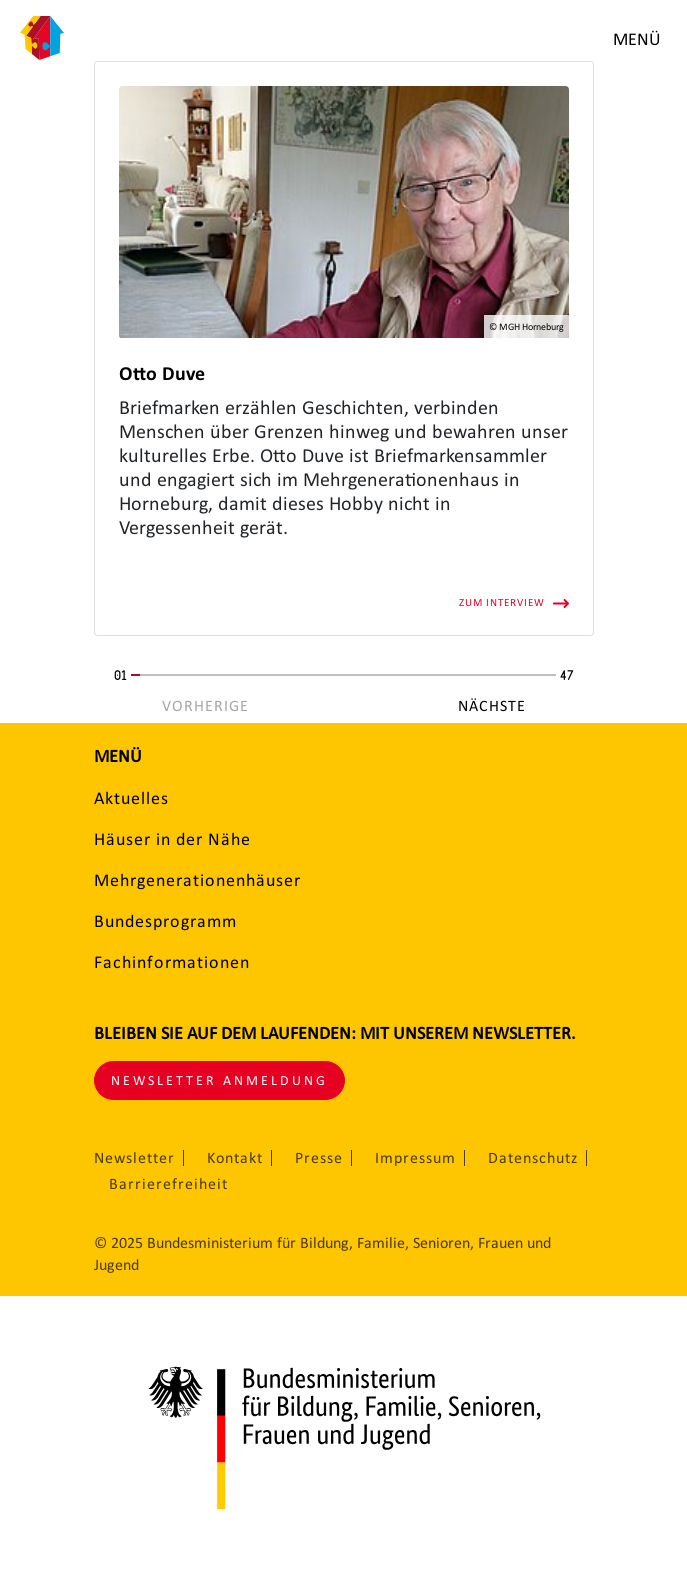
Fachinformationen (172, 962)
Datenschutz (533, 1158)
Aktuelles (131, 798)
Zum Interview (502, 602)
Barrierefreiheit (168, 1184)
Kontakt (235, 1158)
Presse (319, 1158)
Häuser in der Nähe (172, 839)
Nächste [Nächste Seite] (492, 706)
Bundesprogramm (165, 921)
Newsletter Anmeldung (219, 1080)
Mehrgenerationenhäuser (197, 880)
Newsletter (134, 1158)
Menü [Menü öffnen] (637, 39)
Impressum (415, 1158)
